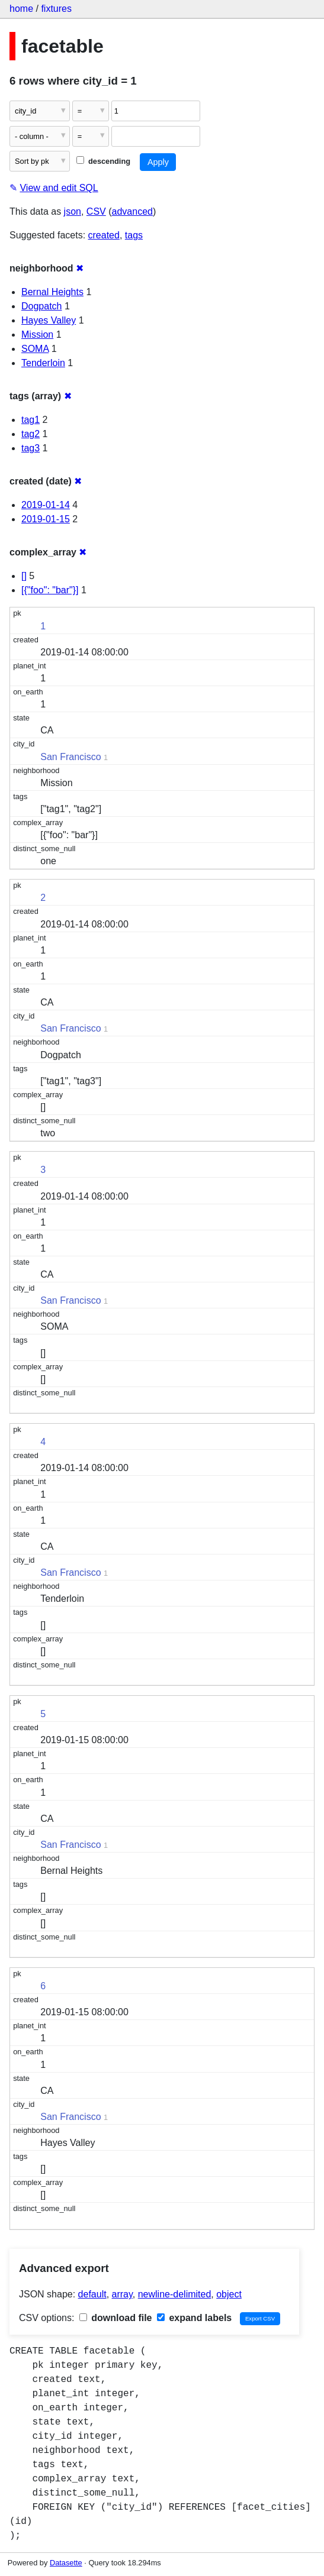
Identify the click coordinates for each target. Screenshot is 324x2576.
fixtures (56, 9)
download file (115, 2318)
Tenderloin (43, 363)
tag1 (30, 420)
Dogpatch (41, 306)
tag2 (30, 434)
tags (134, 235)
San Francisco (70, 757)
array (122, 2294)
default (92, 2294)
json (72, 211)
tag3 (30, 448)
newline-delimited (174, 2294)
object (229, 2294)
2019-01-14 (45, 505)
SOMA (35, 349)
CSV (96, 211)
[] (24, 576)
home (21, 9)
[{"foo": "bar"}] (50, 590)
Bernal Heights (52, 292)
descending (103, 161)
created (104, 235)
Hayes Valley (48, 320)
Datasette (66, 2562)
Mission (37, 334)
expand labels (194, 2318)
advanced (132, 211)
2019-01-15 (45, 519)
